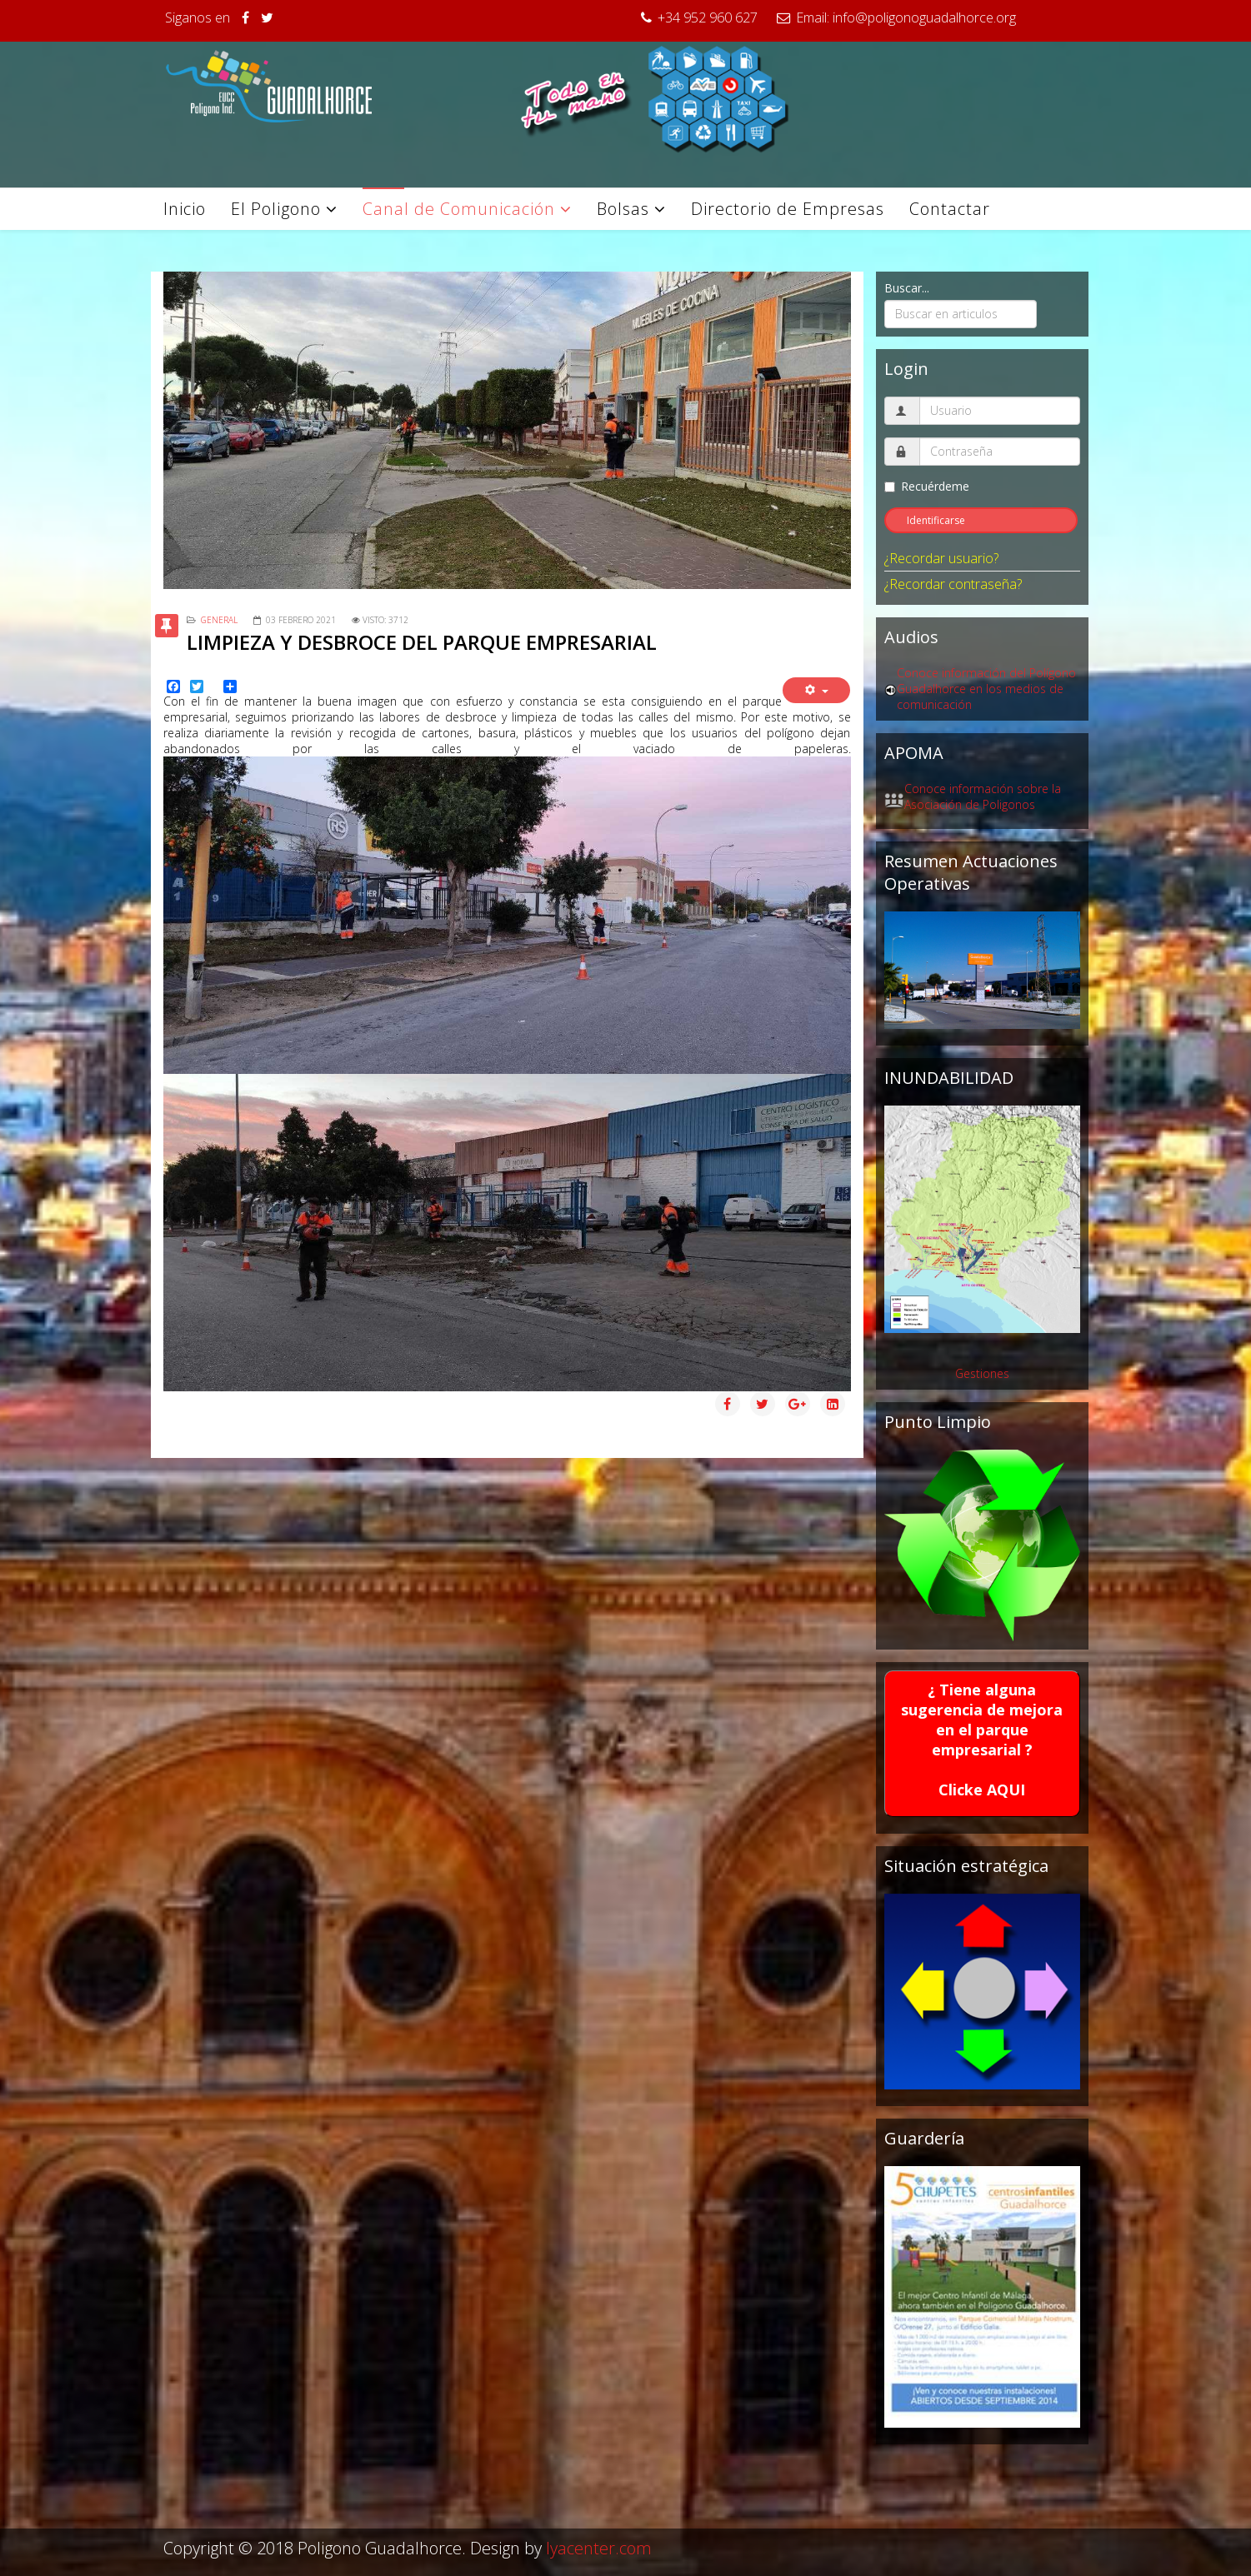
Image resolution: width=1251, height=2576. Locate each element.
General (219, 620)
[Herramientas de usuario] (816, 690)
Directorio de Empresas (787, 208)
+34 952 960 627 (708, 17)
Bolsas (623, 208)
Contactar (949, 208)
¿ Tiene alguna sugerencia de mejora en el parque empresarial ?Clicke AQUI (982, 1740)
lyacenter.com (599, 2548)
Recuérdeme (926, 486)
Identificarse (936, 520)
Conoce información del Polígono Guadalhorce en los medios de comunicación (986, 688)
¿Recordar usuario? (941, 558)
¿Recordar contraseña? (953, 584)
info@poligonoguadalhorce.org (924, 17)
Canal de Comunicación (459, 208)
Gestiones (982, 1373)
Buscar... (906, 288)
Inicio (184, 208)
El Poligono (276, 208)
